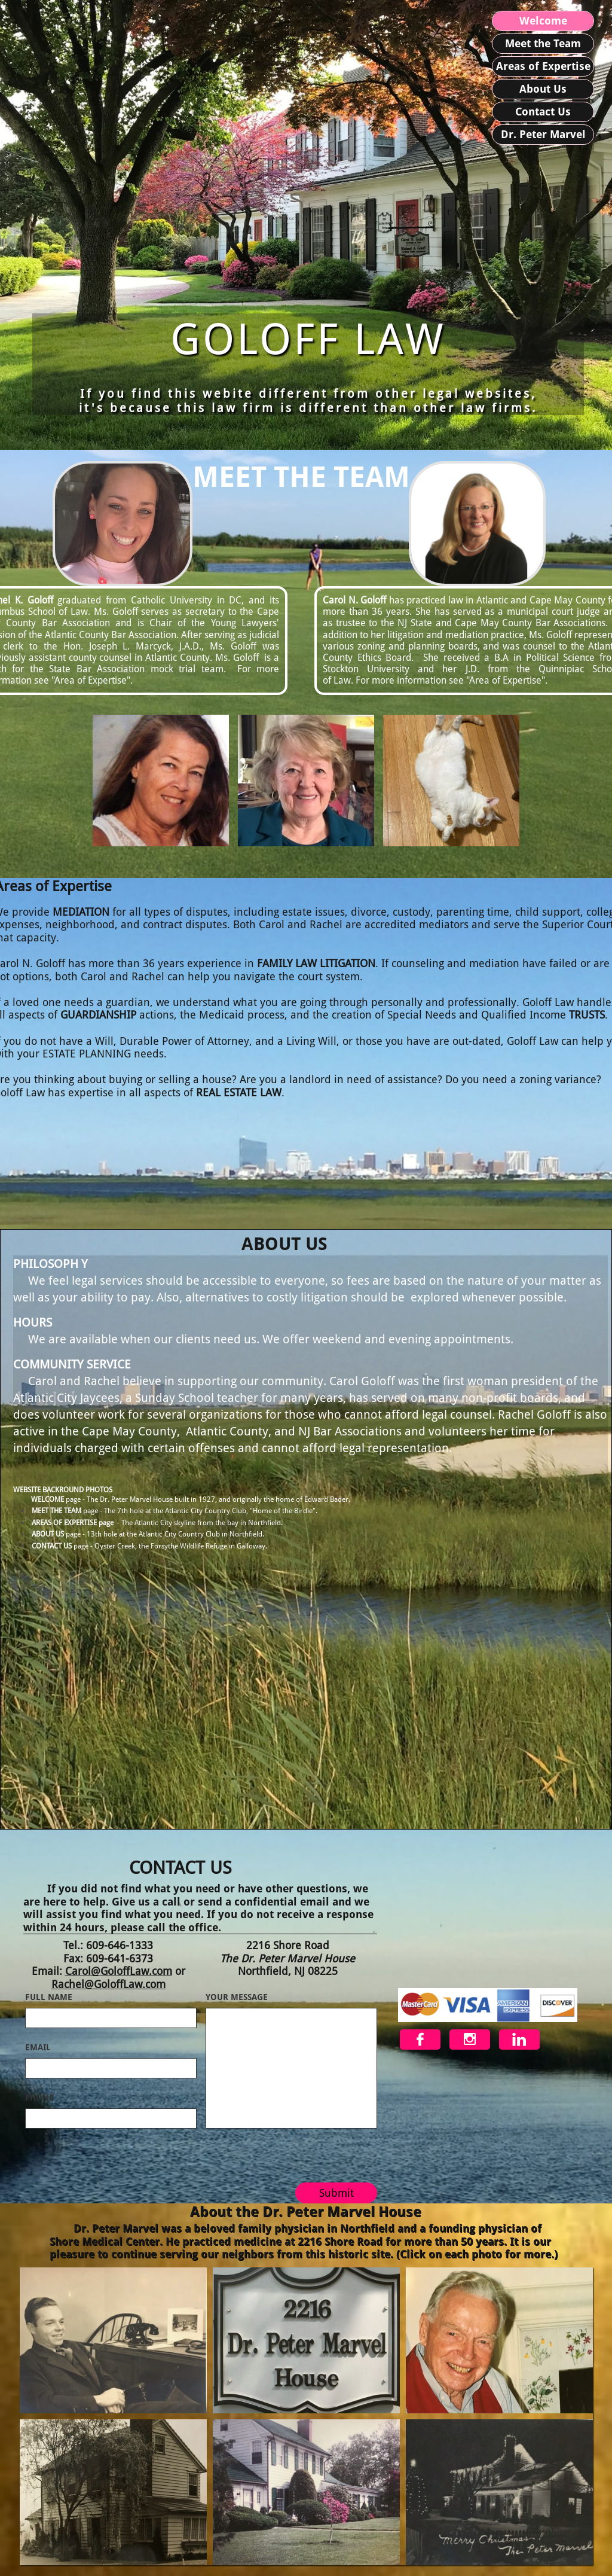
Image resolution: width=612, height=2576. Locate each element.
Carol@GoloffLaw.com (118, 1971)
